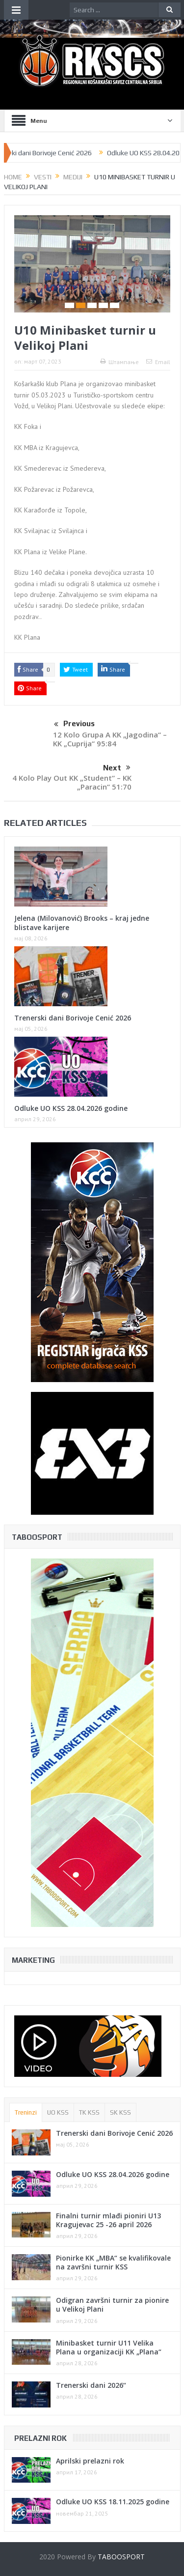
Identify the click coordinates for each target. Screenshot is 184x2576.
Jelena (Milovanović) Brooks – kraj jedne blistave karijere (81, 922)
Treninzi (26, 2112)
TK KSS (89, 2112)
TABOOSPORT (121, 2556)
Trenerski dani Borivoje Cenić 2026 (55, 153)
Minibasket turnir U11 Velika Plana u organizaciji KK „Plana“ (108, 2347)
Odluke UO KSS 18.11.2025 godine (112, 2501)
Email (158, 362)
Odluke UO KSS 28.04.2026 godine (71, 1108)
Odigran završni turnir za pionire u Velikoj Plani (112, 2304)
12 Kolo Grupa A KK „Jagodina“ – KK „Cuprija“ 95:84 (110, 739)
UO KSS (58, 2112)
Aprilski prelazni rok (90, 2460)
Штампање (119, 362)
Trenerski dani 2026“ (91, 2385)
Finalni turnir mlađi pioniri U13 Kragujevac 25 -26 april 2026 (108, 2220)
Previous (74, 724)
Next (117, 768)
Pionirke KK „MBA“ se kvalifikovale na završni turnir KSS (113, 2262)
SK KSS (120, 2112)
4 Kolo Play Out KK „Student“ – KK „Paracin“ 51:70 (71, 782)
